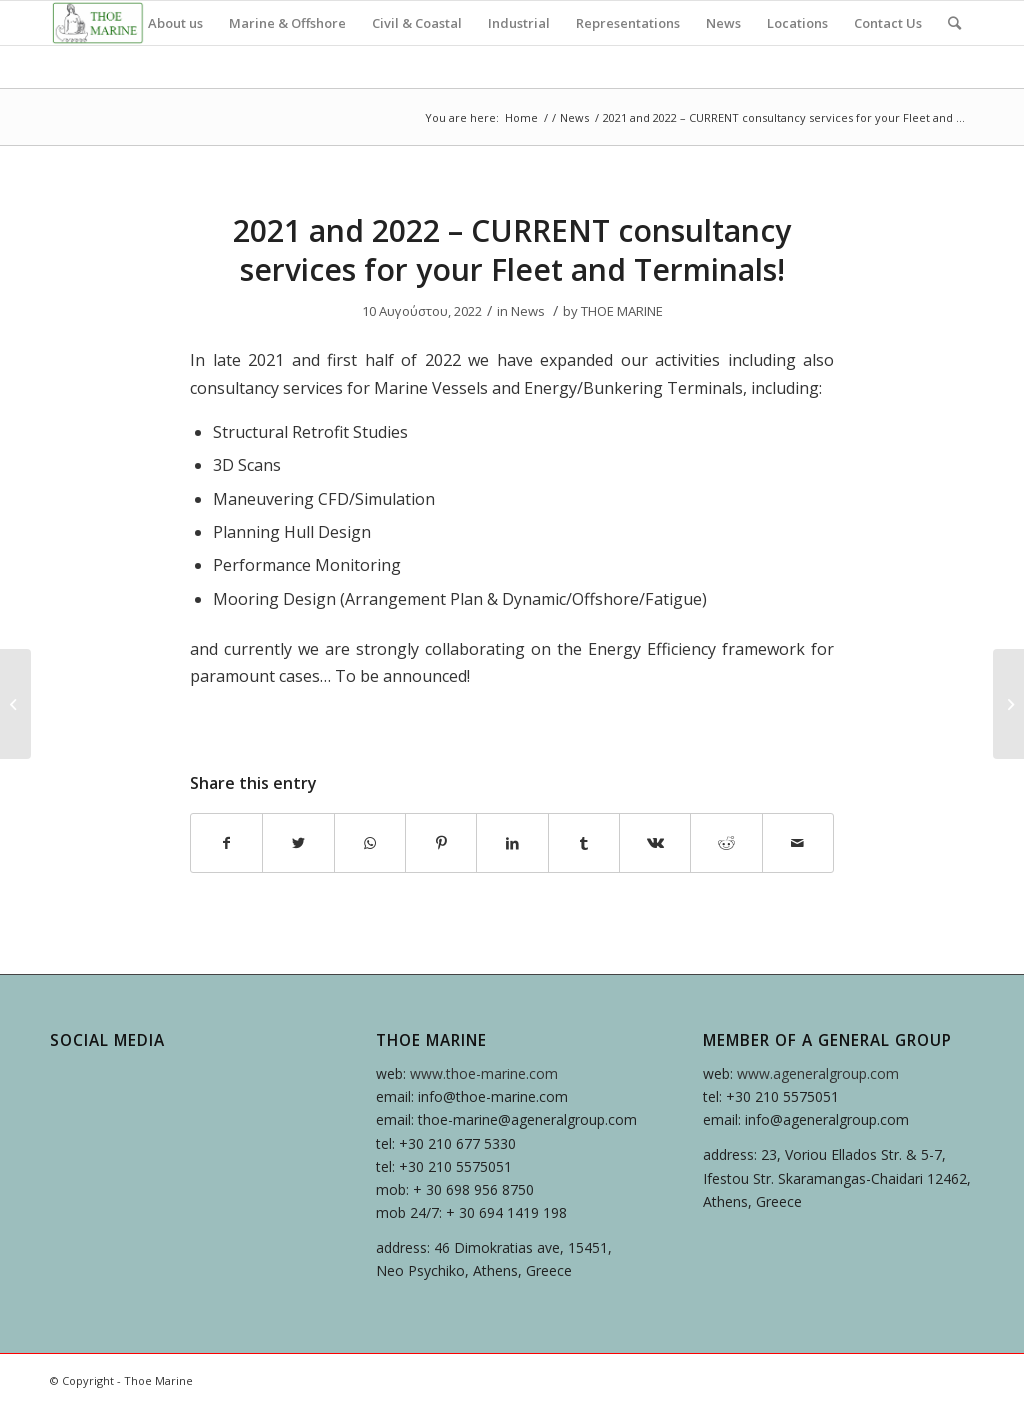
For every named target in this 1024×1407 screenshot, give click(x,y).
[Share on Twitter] (298, 843)
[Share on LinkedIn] (512, 843)
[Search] (954, 23)
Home (521, 117)
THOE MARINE (622, 311)
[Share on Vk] (655, 843)
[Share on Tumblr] (584, 843)
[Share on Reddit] (726, 843)
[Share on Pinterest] (441, 843)
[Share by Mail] (798, 843)
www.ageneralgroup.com (818, 1073)
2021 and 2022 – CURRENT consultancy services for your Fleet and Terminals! (512, 250)
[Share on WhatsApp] (370, 843)
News (574, 117)
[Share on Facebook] (226, 843)
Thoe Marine (158, 1380)
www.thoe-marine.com (484, 1073)
